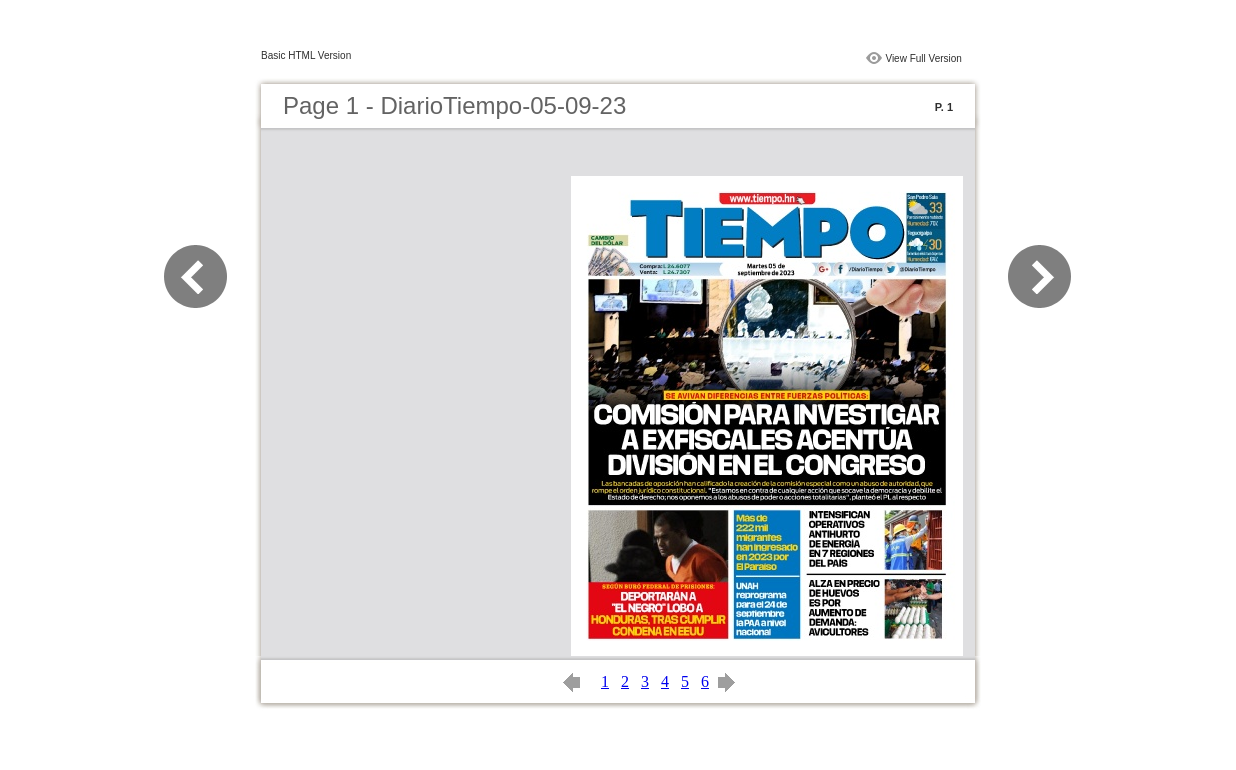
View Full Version (923, 58)
